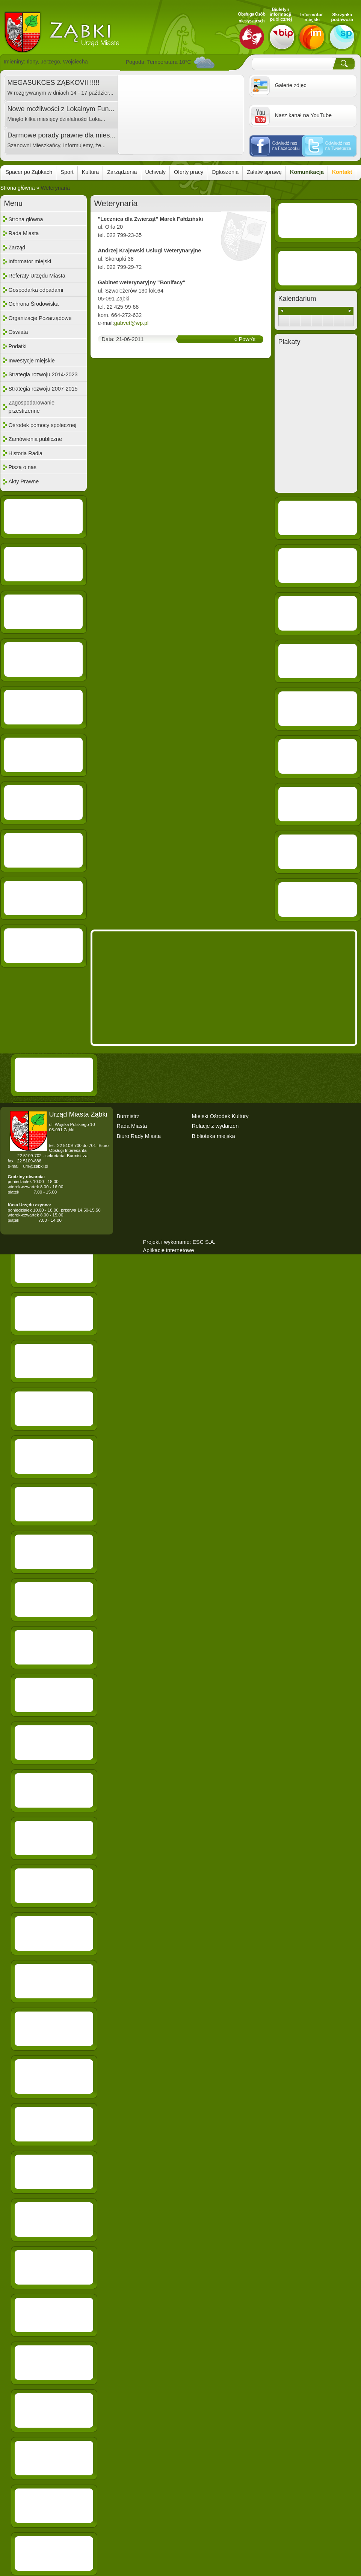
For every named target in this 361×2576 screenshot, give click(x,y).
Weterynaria (55, 188)
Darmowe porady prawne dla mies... (62, 135)
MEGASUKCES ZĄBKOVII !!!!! (54, 82)
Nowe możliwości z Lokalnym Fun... (61, 109)
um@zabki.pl (35, 1166)
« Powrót (245, 339)
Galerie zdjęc (291, 85)
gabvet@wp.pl (131, 323)
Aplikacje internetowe (168, 1250)
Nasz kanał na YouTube (303, 115)
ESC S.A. (203, 1242)
